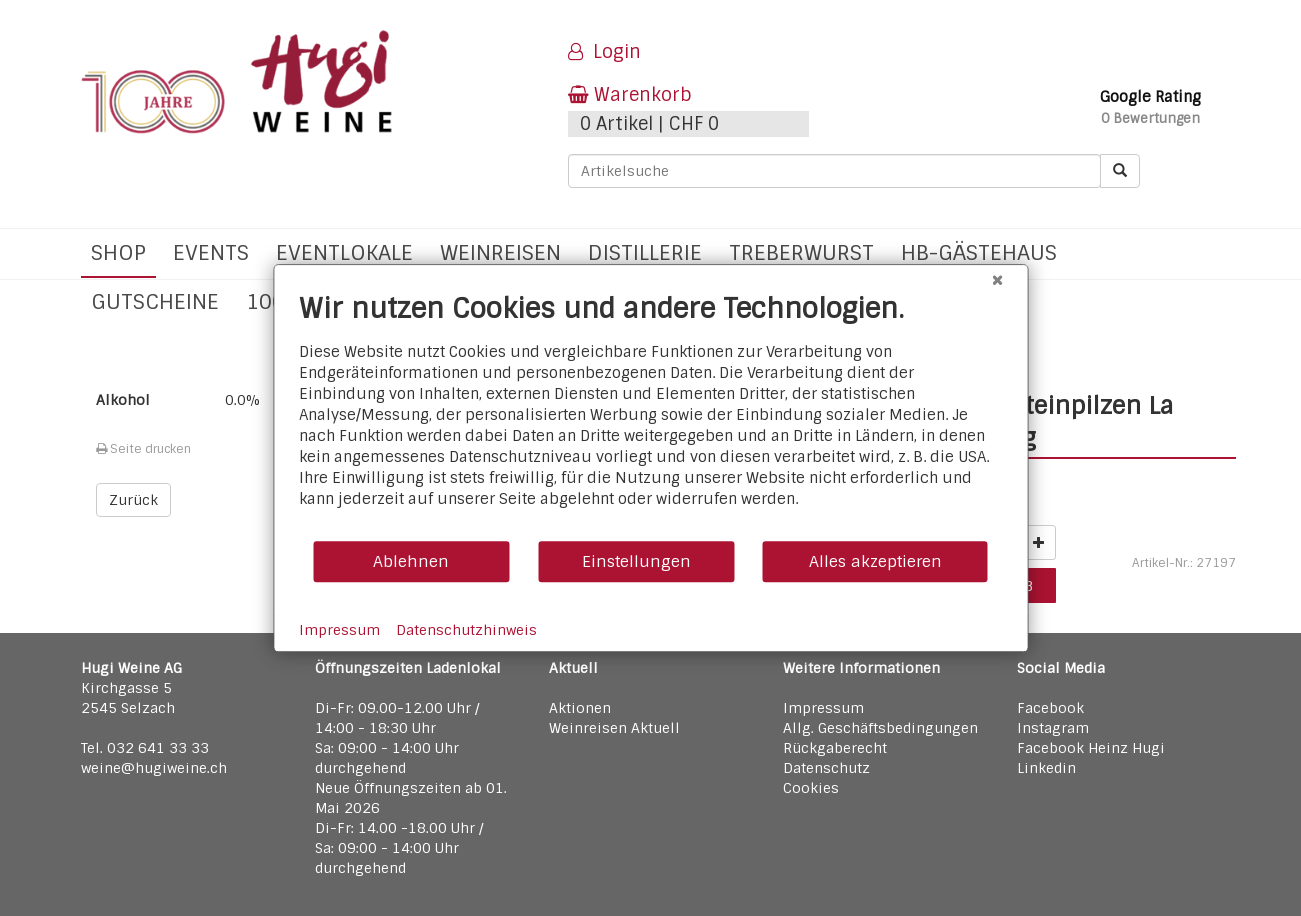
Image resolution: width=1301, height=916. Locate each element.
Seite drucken (143, 449)
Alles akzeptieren (875, 561)
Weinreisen (500, 252)
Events (211, 252)
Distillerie (645, 252)
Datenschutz (826, 768)
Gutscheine (155, 301)
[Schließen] (997, 280)
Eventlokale (344, 252)
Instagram (1053, 728)
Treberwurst (801, 252)
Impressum (823, 708)
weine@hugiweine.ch (154, 768)
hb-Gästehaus (979, 252)
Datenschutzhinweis (466, 630)
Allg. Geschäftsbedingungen (880, 728)
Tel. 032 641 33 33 (145, 748)
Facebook (1050, 708)
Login (604, 52)
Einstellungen (636, 561)
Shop (118, 252)
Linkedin (1046, 768)
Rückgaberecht (835, 748)
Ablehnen (411, 561)
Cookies (811, 788)
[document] (650, 415)
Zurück (133, 500)
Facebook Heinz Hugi (1091, 748)
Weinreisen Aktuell (614, 728)
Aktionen (580, 708)
